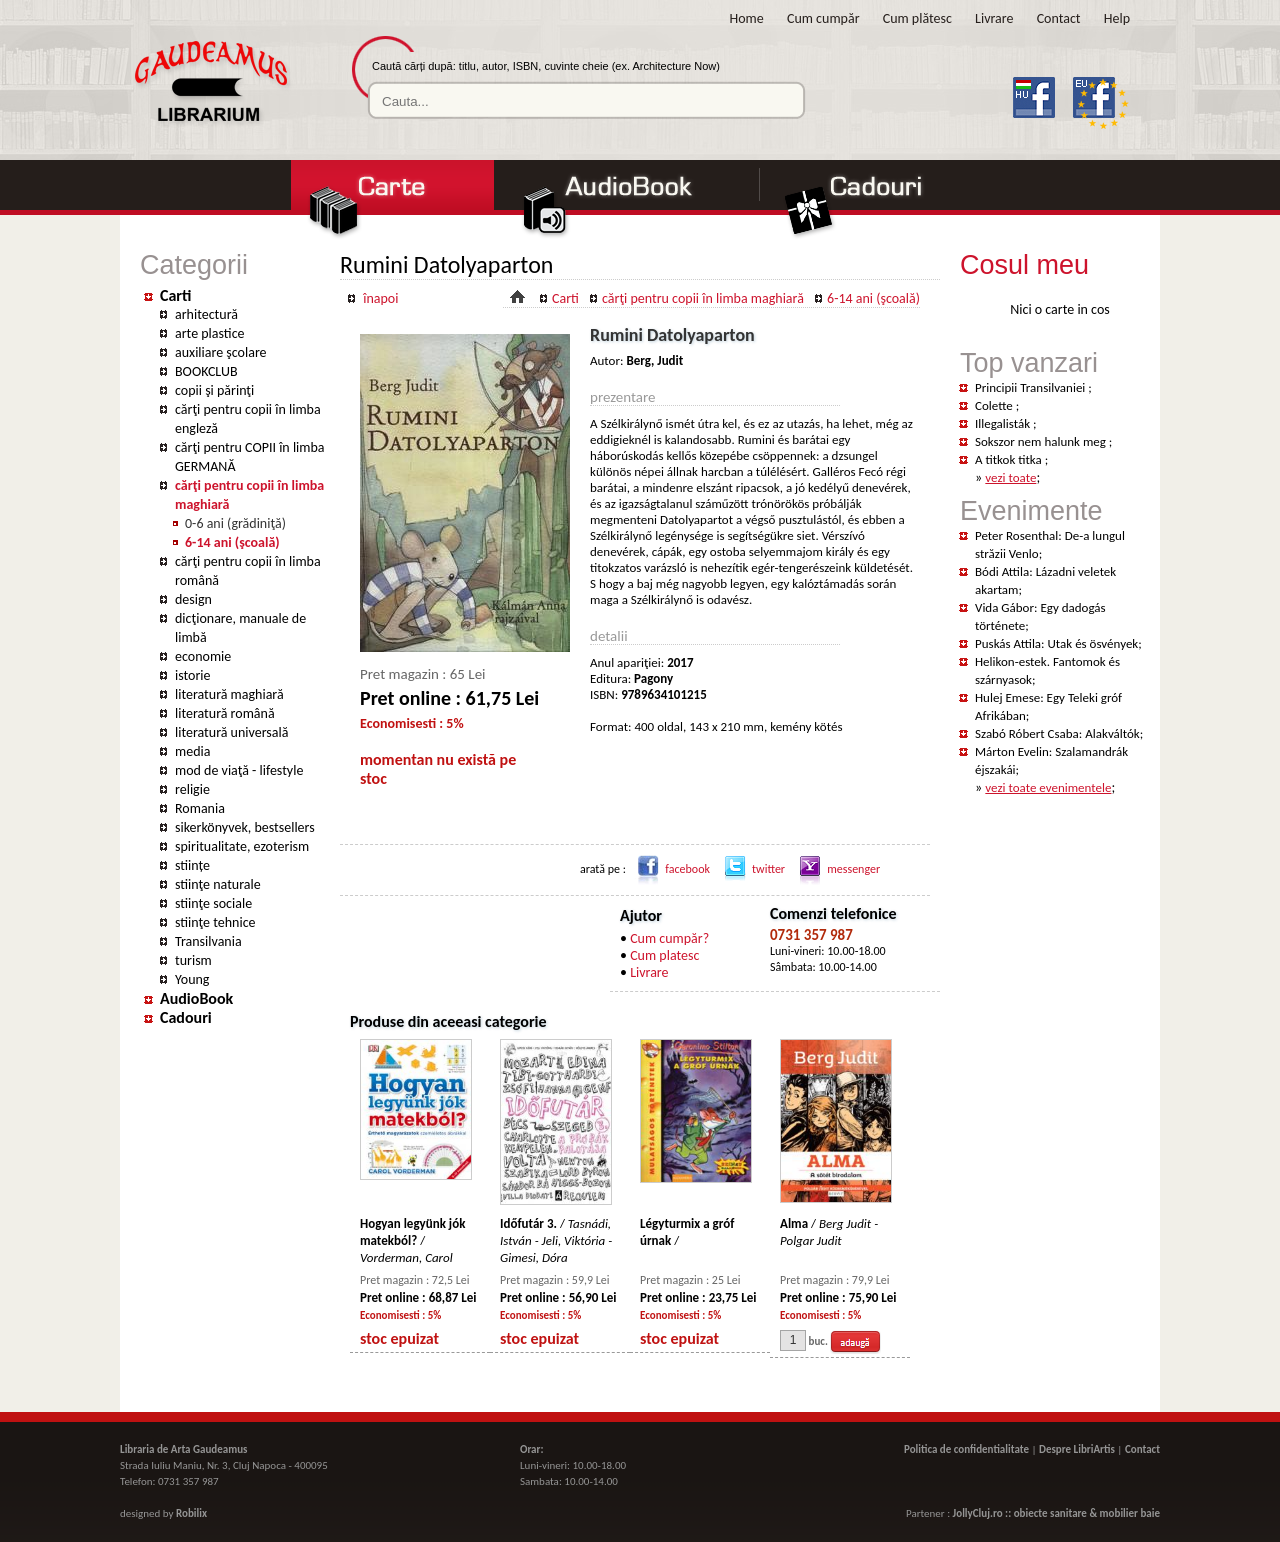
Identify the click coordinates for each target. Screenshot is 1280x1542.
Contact (1059, 18)
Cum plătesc (917, 18)
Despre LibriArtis (1077, 1449)
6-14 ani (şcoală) (232, 542)
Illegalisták (1004, 423)
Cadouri (186, 1017)
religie (192, 789)
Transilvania (208, 941)
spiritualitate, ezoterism (242, 846)
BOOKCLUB (206, 371)
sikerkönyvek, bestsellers (245, 827)
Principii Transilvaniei (1031, 387)
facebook (670, 869)
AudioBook (196, 998)
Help (1117, 18)
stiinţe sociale (213, 903)
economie (203, 656)
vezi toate (1010, 477)
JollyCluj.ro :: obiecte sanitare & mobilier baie (1056, 1513)
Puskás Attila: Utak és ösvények (1056, 643)
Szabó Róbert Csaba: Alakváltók (1057, 733)
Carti (175, 295)
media (192, 751)
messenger (836, 869)
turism (193, 960)
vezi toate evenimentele (1048, 787)
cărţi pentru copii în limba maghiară (703, 298)
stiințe (192, 865)
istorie (193, 675)
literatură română (225, 713)
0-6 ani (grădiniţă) (235, 523)
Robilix (191, 1513)
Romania (200, 808)
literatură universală (231, 732)
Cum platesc (664, 955)
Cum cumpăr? (669, 938)
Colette (995, 405)
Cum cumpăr (823, 18)
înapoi (380, 298)
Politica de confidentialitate (966, 1449)
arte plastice (210, 333)
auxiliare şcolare (221, 352)
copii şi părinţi (214, 390)
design (193, 599)
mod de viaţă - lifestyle (239, 770)
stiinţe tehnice (215, 922)
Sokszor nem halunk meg (1042, 441)
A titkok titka (1010, 459)
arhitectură (206, 314)
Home (747, 18)
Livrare (994, 18)
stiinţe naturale (218, 884)
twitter (751, 869)
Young (192, 979)
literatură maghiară (229, 694)
